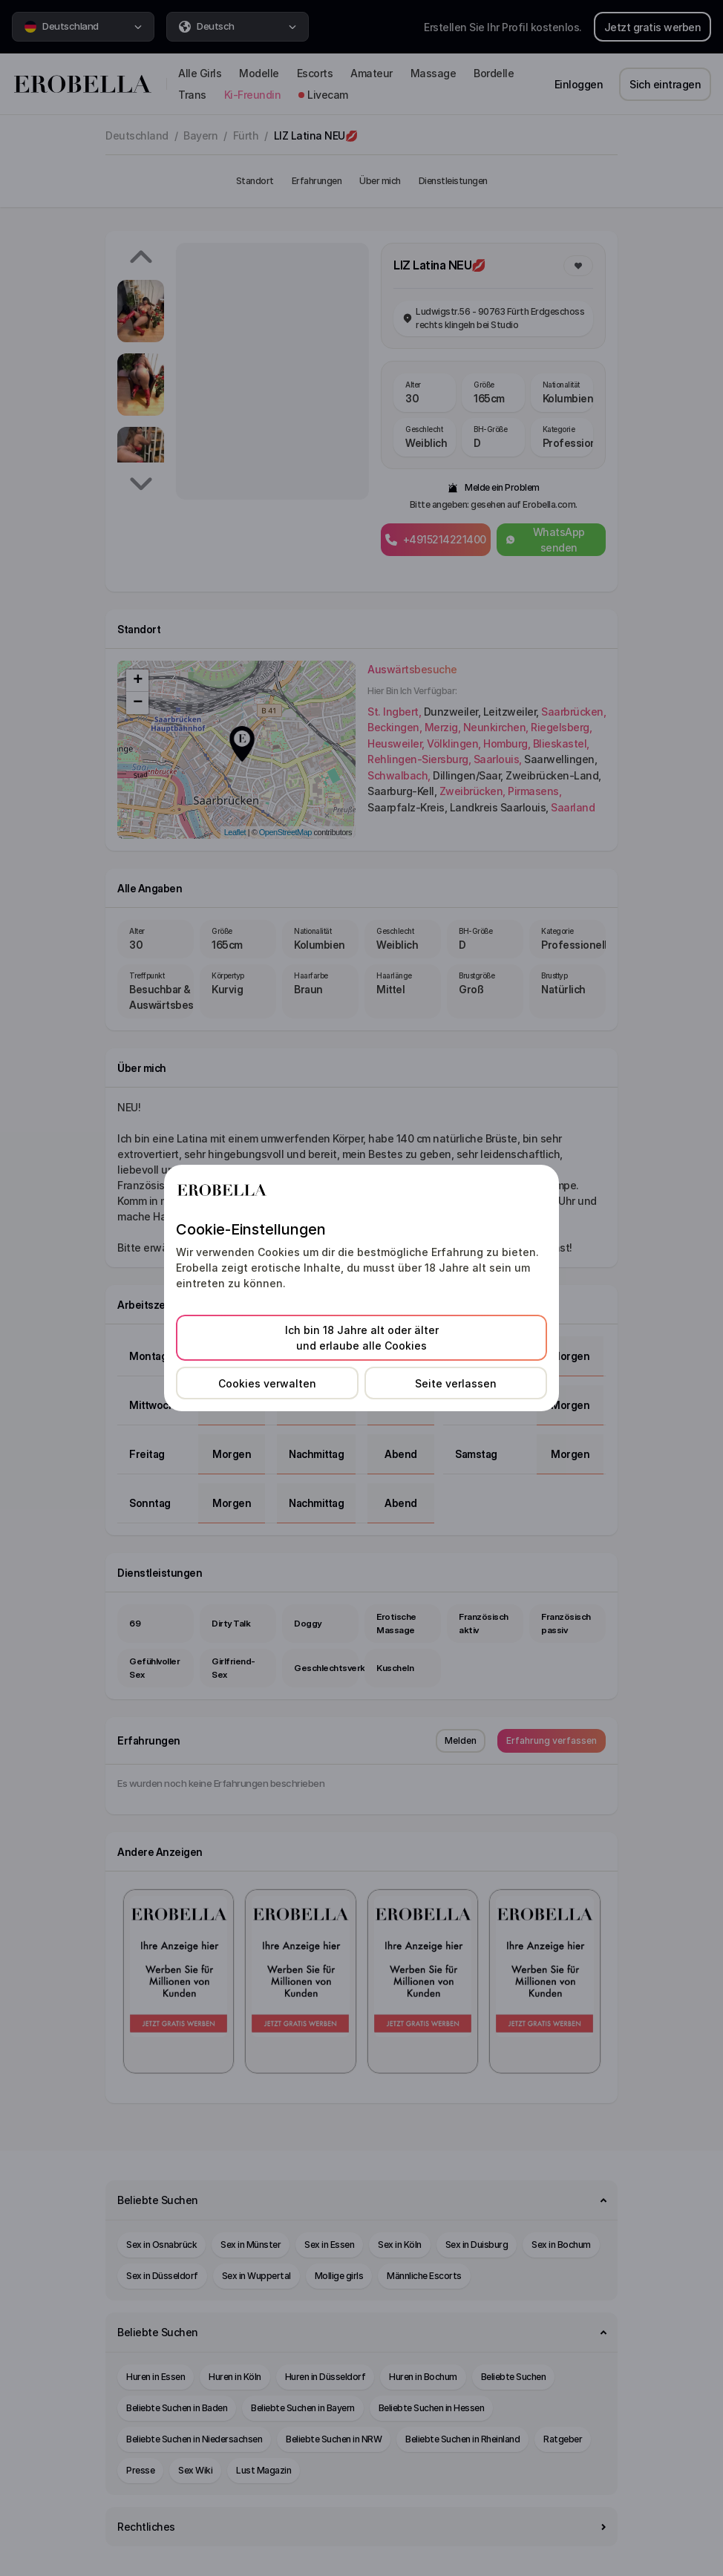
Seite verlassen (456, 1383)
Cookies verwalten (267, 1383)
